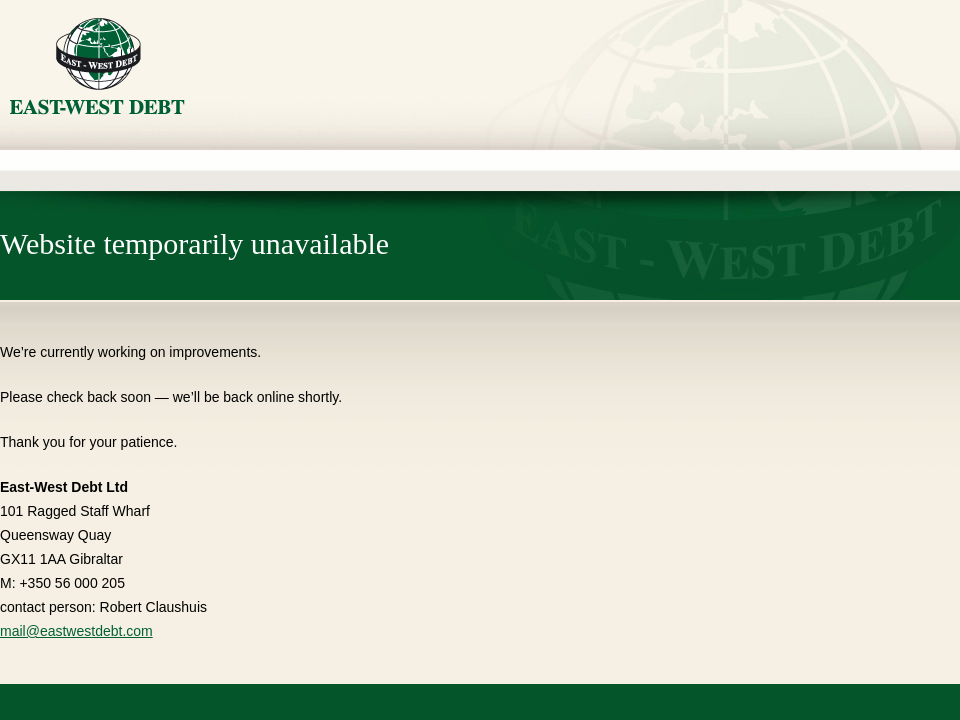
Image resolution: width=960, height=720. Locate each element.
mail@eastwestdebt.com (76, 631)
